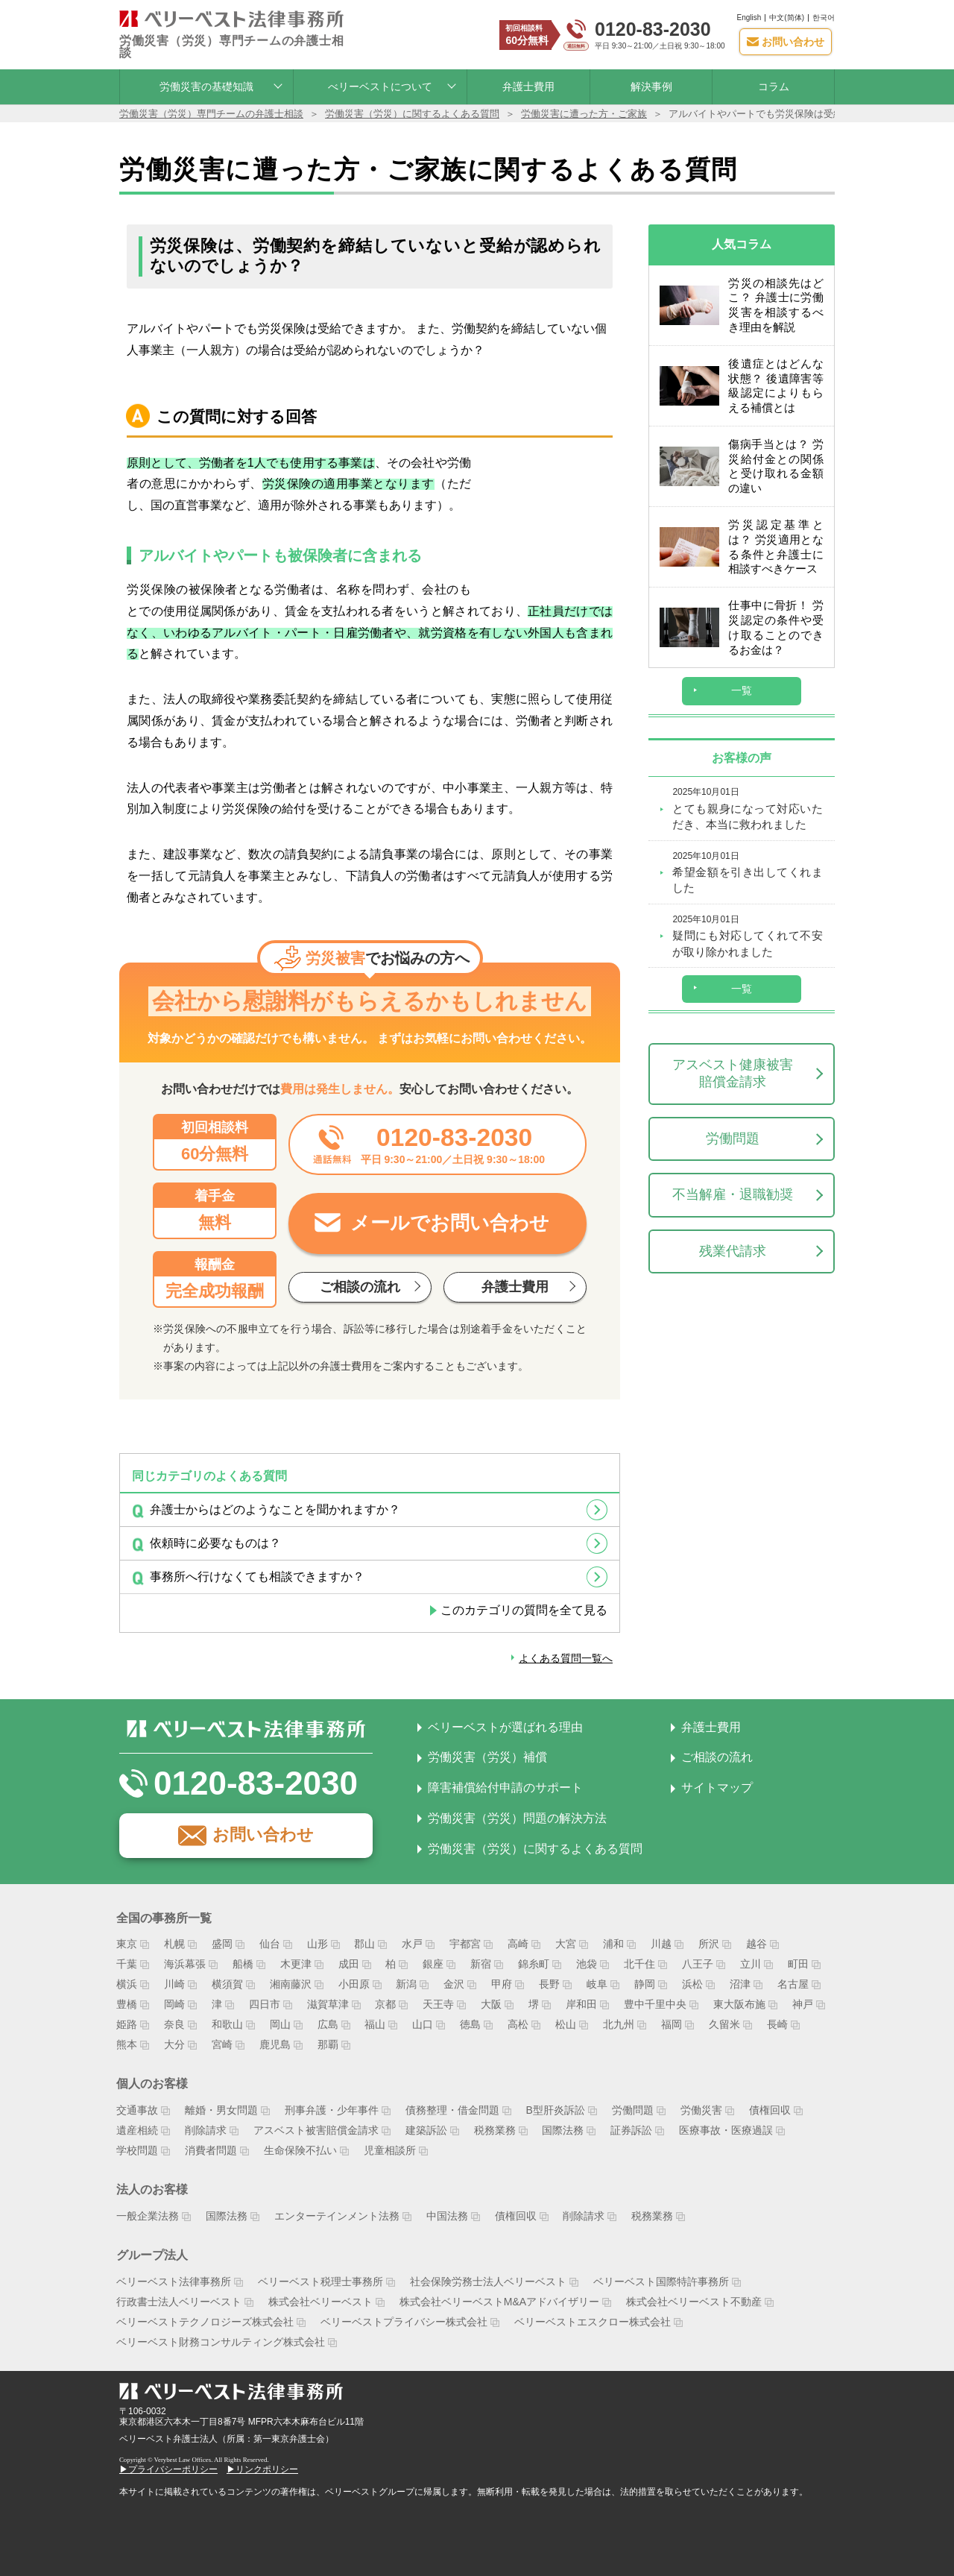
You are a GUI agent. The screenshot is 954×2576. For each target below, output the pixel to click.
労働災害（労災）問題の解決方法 (517, 1810)
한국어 (823, 14)
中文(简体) (786, 14)
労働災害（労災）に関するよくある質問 (535, 1841)
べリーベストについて (380, 79)
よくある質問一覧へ (559, 1650)
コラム (773, 79)
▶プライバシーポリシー (168, 2462)
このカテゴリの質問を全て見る (523, 1602)
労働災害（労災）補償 (487, 1749)
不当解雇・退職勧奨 (732, 1171)
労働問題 (732, 1115)
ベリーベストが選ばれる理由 (505, 1719)
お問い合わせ (263, 1827)
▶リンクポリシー (262, 2462)
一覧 (741, 667)
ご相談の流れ (717, 1749)
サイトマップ (717, 1780)
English (749, 14)
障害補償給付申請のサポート (505, 1780)
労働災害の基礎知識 (206, 79)
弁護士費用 (528, 79)
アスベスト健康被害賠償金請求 (732, 1050)
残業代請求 (732, 1227)
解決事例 (651, 79)
